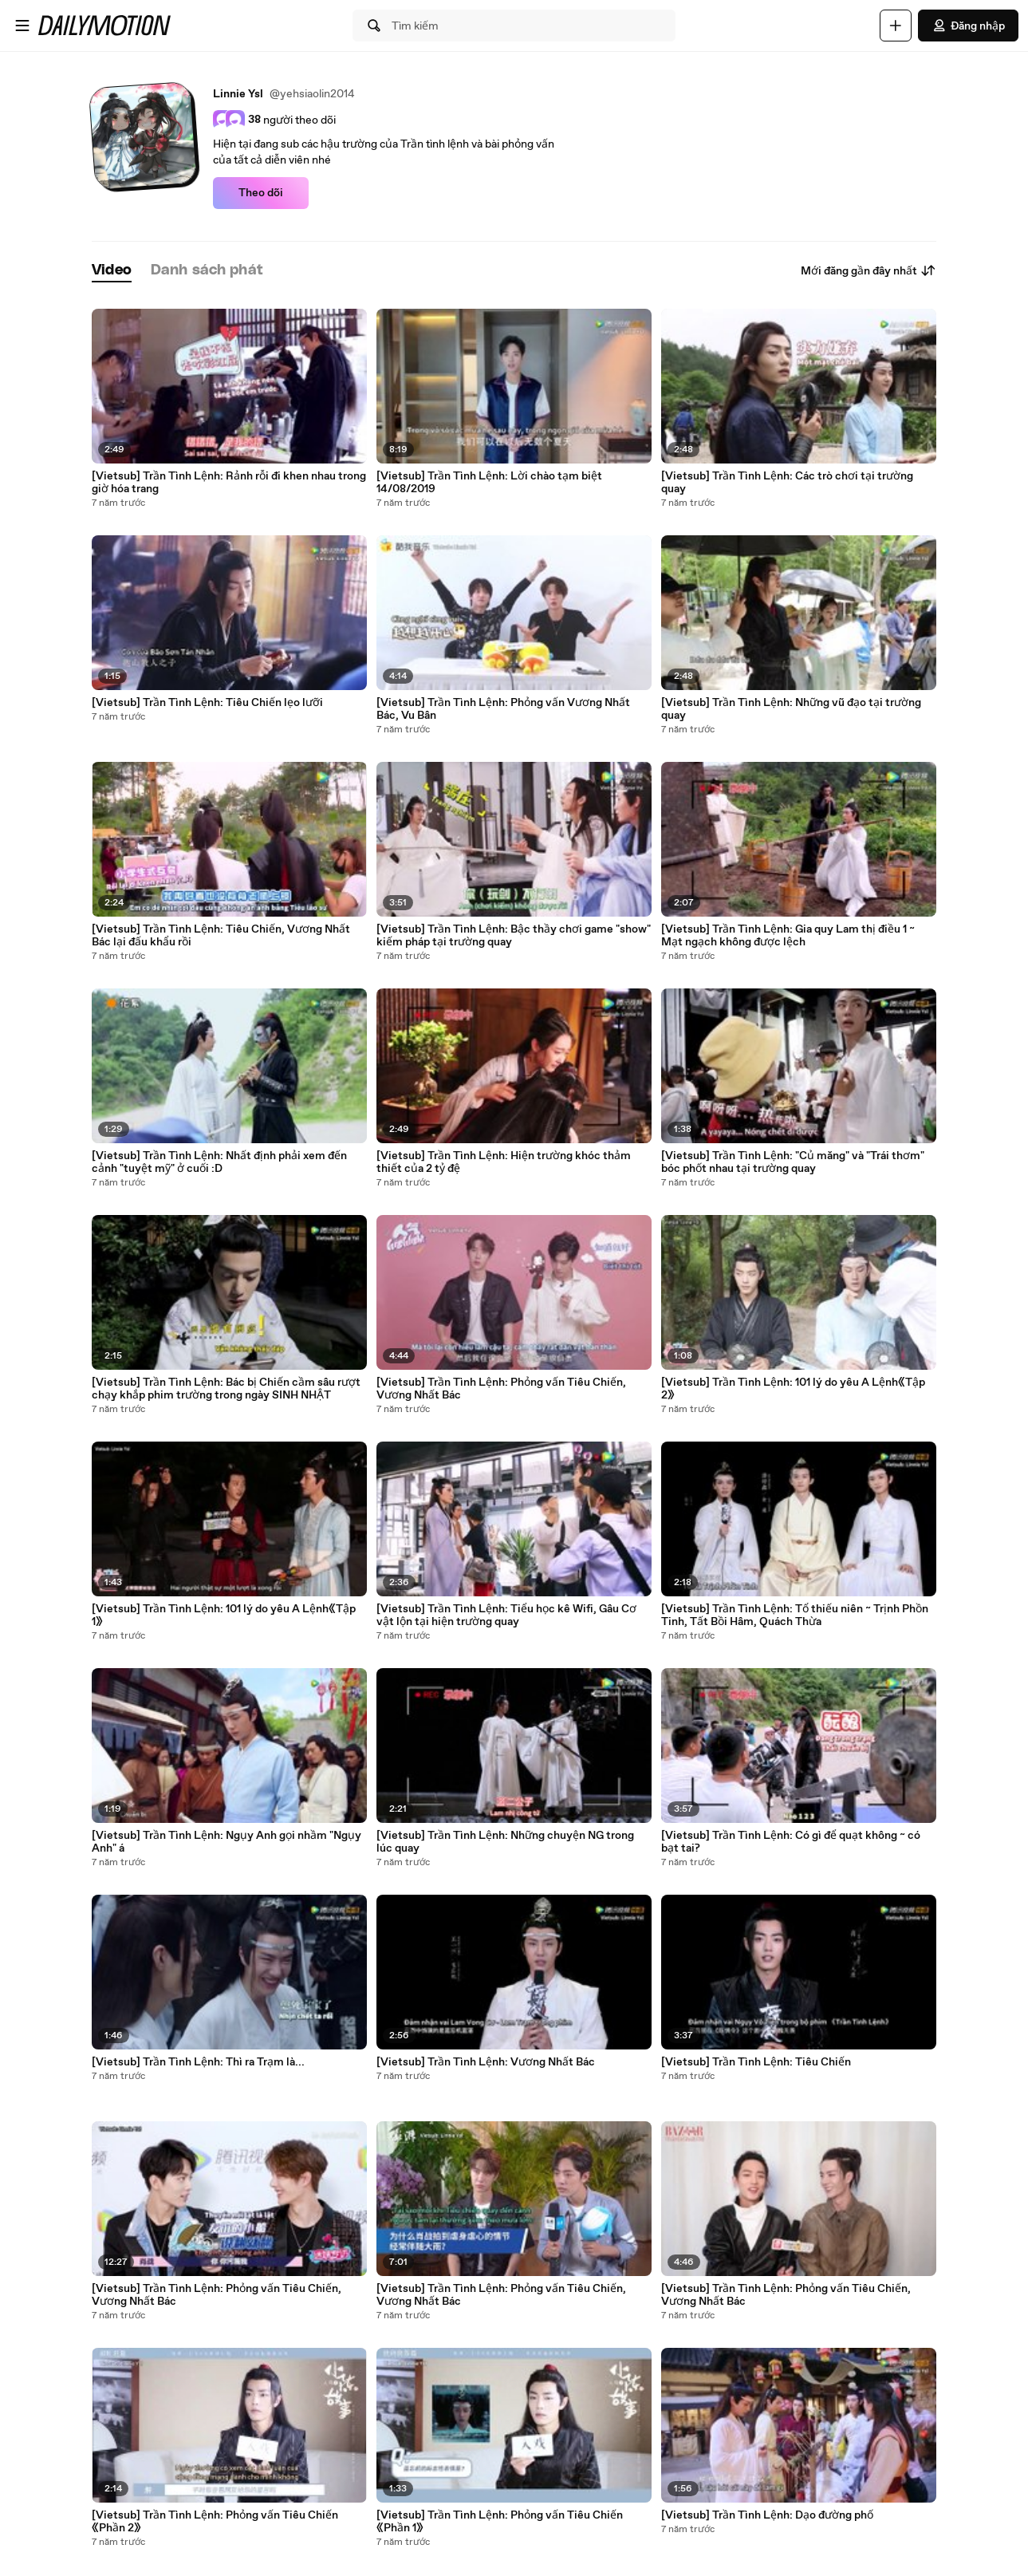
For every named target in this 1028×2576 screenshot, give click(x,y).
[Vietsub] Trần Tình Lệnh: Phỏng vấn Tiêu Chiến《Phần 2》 (215, 2522)
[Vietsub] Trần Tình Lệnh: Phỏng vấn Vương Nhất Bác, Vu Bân (503, 709)
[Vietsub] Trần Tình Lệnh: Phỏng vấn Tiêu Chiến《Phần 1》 (499, 2522)
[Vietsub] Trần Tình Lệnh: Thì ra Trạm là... (198, 2062)
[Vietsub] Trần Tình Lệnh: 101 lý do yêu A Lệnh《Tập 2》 (793, 1389)
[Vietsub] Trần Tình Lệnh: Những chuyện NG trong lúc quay (505, 1842)
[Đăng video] (896, 25)
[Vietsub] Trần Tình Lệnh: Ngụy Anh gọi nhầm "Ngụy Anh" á (226, 1842)
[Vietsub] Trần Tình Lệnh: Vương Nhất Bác (485, 2062)
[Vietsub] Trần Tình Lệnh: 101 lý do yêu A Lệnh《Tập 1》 (224, 1615)
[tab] (112, 271)
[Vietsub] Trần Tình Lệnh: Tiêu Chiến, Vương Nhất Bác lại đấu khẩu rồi (221, 936)
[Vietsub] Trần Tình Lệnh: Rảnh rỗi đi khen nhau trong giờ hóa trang (229, 482)
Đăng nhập (968, 26)
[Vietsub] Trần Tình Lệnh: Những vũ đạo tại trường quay (791, 709)
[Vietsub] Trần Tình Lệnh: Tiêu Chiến (756, 2062)
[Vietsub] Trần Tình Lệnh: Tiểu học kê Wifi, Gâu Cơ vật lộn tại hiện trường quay (506, 1615)
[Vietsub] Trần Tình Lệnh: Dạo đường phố (767, 2515)
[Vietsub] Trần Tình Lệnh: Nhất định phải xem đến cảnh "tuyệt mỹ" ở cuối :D (219, 1162)
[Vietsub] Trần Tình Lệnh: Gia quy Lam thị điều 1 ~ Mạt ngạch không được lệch (788, 936)
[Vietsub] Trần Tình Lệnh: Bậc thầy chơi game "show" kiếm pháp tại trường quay (513, 936)
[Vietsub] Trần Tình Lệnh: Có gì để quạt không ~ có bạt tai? (790, 1842)
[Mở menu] (22, 25)
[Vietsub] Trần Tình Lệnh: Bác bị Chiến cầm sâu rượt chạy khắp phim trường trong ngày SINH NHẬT (226, 1389)
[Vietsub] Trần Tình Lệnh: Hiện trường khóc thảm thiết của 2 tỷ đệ (503, 1162)
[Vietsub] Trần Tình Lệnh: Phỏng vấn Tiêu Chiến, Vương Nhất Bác (216, 2295)
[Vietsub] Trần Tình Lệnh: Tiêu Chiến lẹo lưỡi (207, 702)
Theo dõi (260, 193)
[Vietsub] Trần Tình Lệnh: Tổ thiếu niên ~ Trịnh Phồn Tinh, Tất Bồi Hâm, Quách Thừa (794, 1615)
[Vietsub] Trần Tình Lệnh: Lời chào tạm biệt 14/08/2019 (489, 482)
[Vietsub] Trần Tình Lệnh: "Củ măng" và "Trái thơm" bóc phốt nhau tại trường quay (792, 1162)
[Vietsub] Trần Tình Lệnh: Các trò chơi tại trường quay (787, 482)
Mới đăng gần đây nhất (868, 270)
